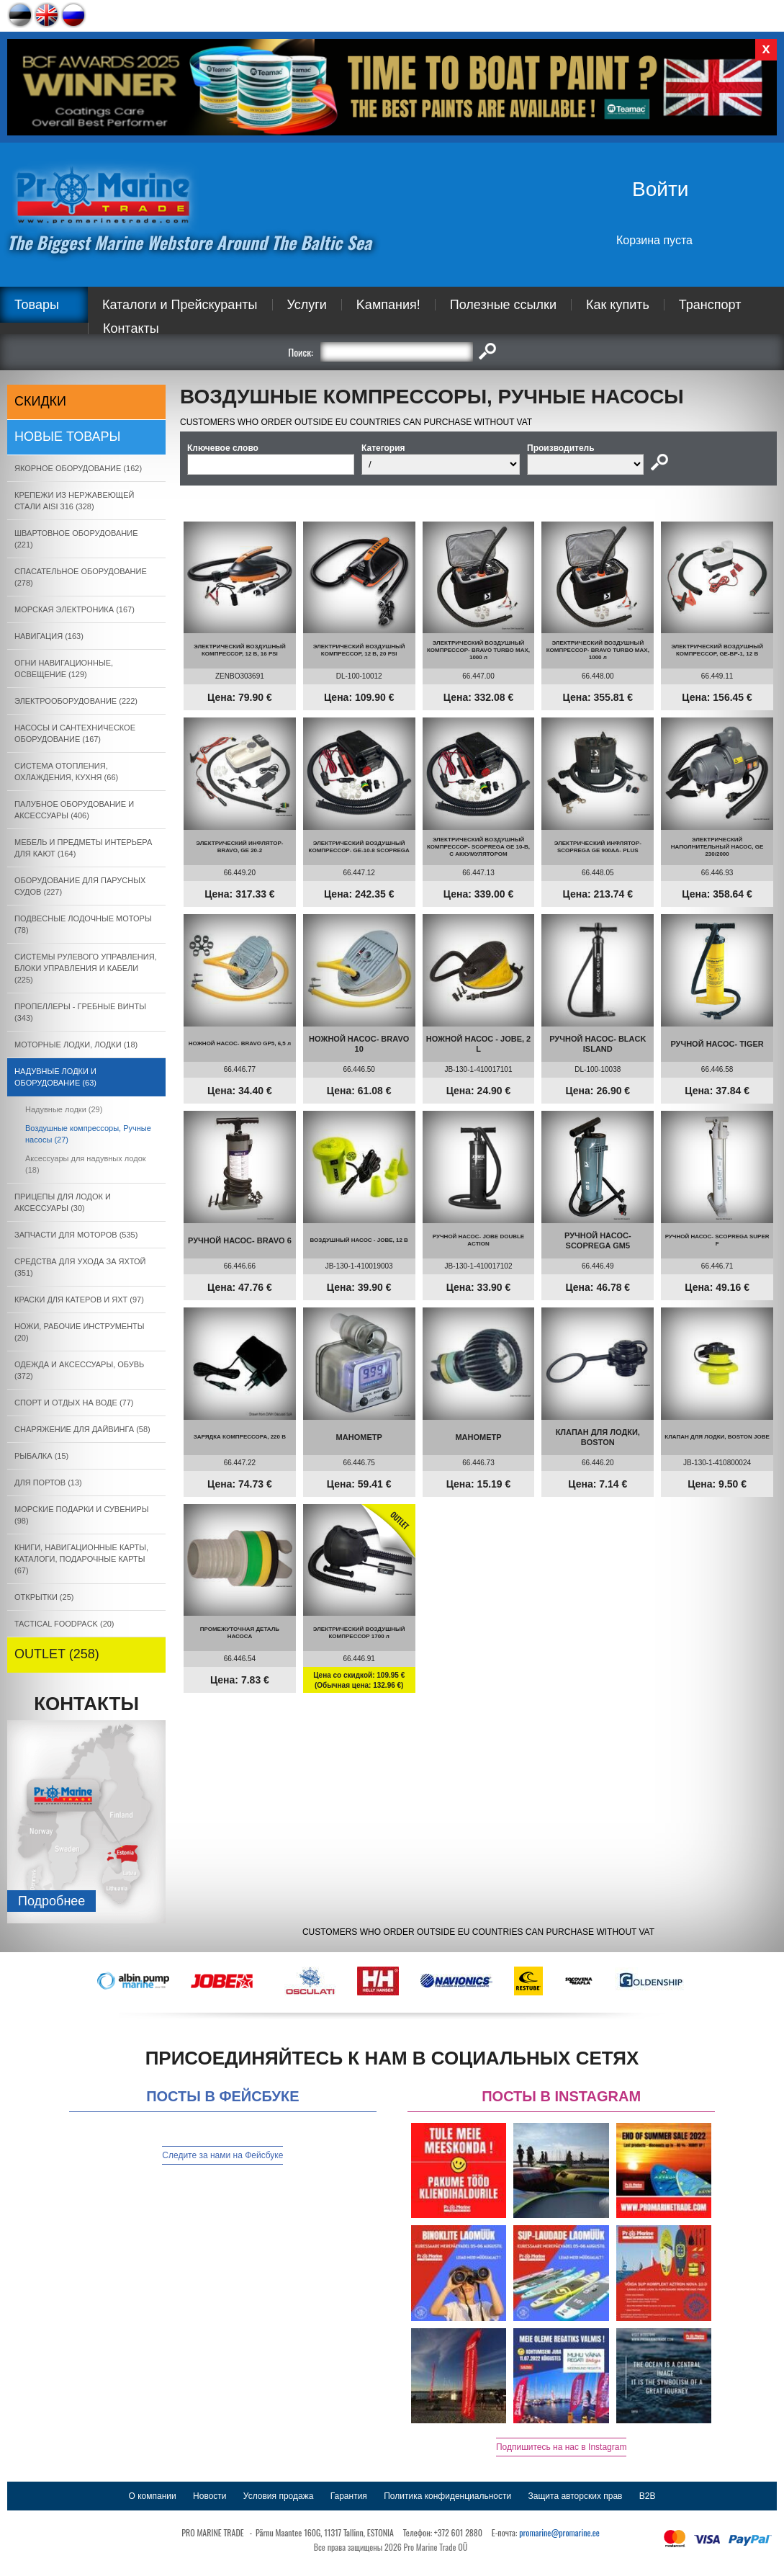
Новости (209, 2496)
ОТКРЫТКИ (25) (43, 1597)
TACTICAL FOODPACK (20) (64, 1623)
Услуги (307, 304)
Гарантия (348, 2496)
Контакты (131, 328)
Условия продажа (278, 2496)
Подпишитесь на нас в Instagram (561, 2447)
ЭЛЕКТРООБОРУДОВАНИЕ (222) (76, 701)
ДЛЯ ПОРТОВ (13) (48, 1482)
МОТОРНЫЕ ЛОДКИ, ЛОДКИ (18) (76, 1044)
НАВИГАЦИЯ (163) (49, 636)
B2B (647, 2496)
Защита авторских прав (575, 2496)
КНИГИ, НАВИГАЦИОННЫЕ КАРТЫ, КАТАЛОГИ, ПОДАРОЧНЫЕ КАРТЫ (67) (81, 1559)
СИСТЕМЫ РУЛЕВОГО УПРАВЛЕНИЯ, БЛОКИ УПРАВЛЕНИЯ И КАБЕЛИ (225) (85, 968)
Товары (36, 305)
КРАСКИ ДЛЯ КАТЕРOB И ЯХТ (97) (79, 1299)
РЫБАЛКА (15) (41, 1456)
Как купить (617, 304)
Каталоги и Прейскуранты (180, 304)
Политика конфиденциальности (447, 2496)
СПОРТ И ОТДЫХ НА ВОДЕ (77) (74, 1402)
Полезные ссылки (503, 304)
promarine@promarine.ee (559, 2532)
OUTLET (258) (56, 1654)
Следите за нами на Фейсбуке (222, 2155)
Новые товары (67, 436)
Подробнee (51, 1901)
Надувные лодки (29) (63, 1109)
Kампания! (388, 304)
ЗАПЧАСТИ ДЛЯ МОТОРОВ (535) (76, 1234)
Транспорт (710, 304)
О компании (152, 2496)
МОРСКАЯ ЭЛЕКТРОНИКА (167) (74, 609)
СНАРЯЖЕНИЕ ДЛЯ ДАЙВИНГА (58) (82, 1429)
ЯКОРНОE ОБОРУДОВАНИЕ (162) (78, 468)
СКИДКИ (40, 401)
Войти (660, 189)
